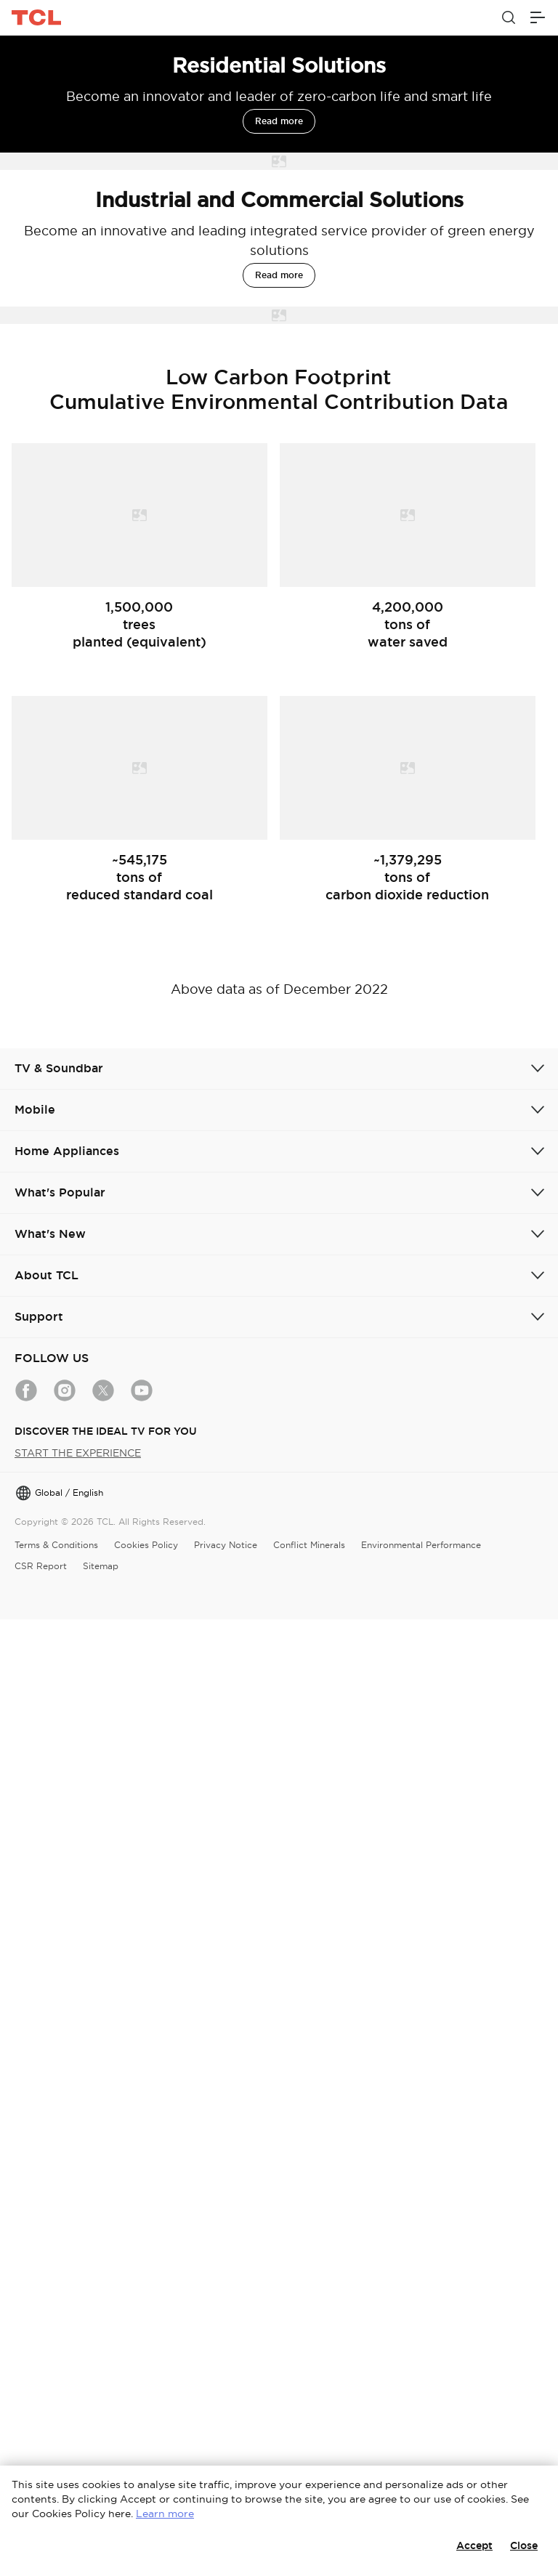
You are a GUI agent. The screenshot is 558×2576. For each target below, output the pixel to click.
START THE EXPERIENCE (78, 1452)
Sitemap (100, 1565)
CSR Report (41, 1565)
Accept (474, 2545)
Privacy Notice (225, 1544)
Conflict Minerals (309, 1544)
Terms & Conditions (56, 1544)
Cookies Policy (146, 1544)
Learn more (165, 2513)
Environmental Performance (421, 1544)
